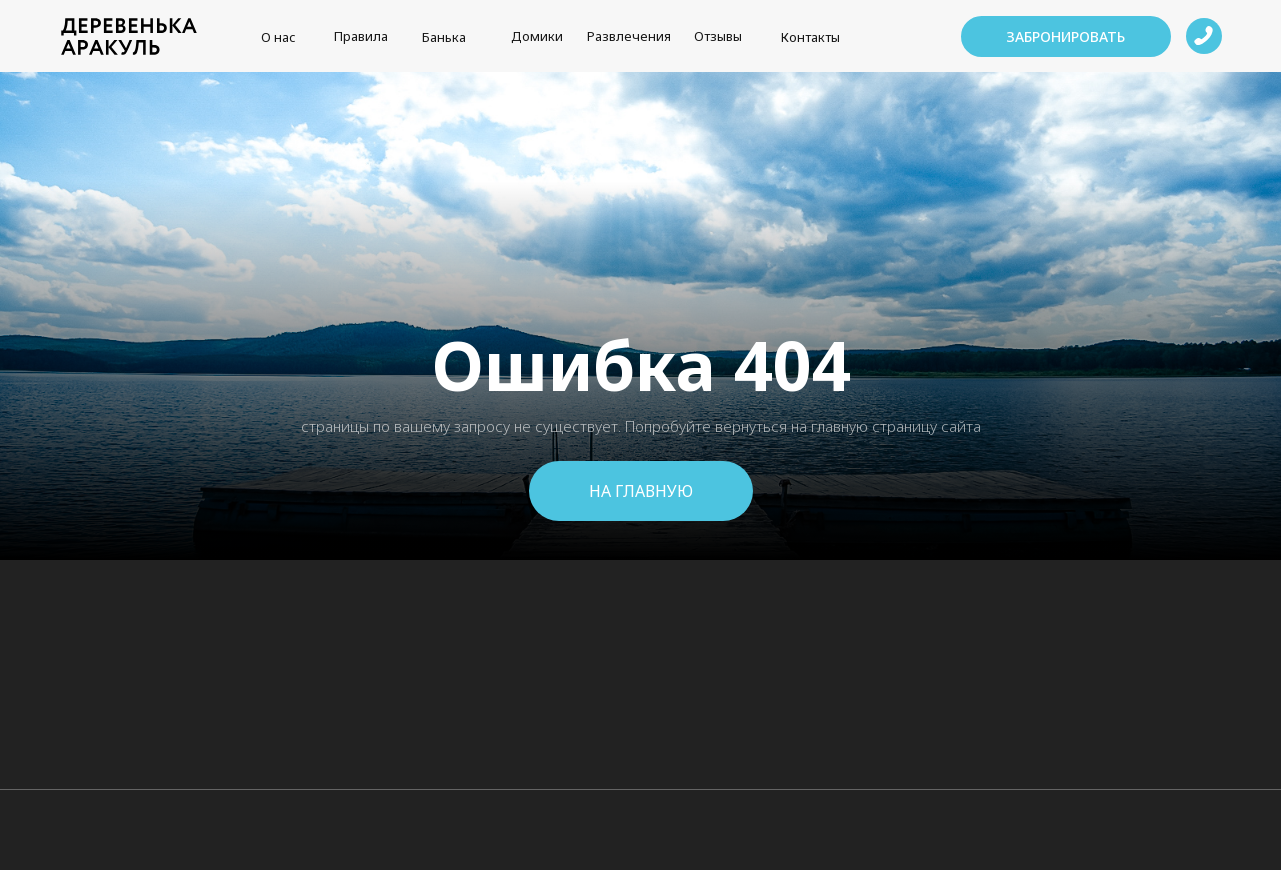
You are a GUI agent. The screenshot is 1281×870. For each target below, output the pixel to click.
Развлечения (629, 36)
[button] (1066, 36)
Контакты (810, 37)
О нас (278, 37)
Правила (361, 36)
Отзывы (718, 36)
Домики (537, 36)
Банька (444, 37)
